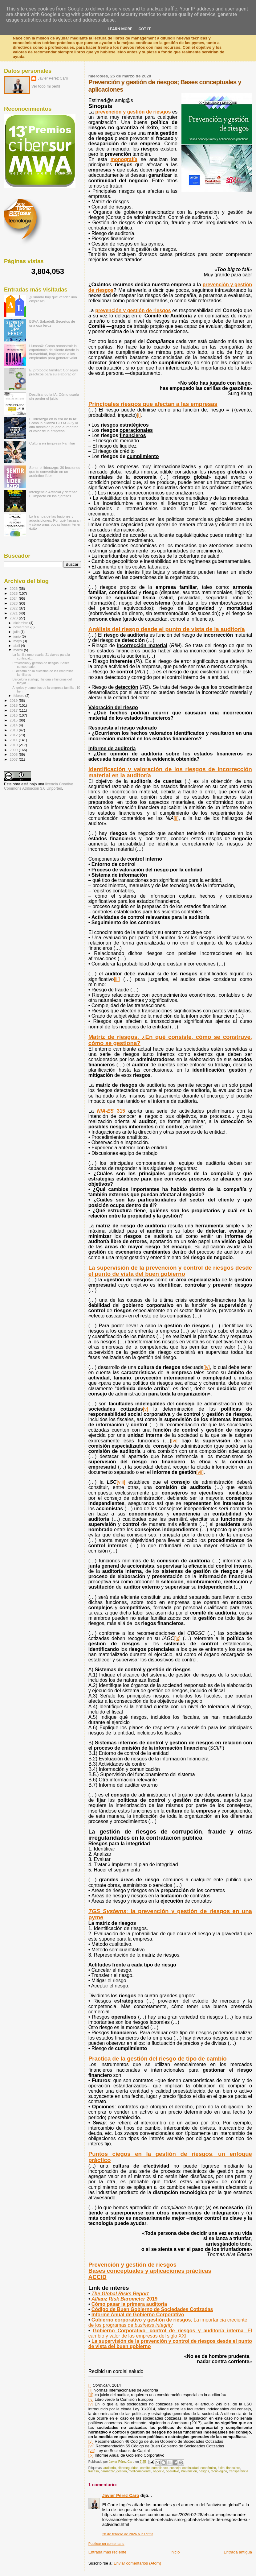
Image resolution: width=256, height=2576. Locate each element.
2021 (14, 613)
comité (145, 2468)
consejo (175, 2468)
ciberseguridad (127, 2468)
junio (18, 636)
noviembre (22, 627)
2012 (14, 735)
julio (17, 632)
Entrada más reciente (107, 2552)
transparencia (238, 2471)
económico (208, 2468)
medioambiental (139, 2471)
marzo (19, 650)
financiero (233, 2468)
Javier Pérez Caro (120, 2495)
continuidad (190, 2468)
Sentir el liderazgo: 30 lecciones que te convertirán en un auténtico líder (54, 471)
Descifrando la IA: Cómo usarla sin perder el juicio (54, 396)
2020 (14, 618)
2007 (14, 759)
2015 (14, 720)
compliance (160, 2468)
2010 (14, 745)
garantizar (108, 2471)
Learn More (120, 29)
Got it (144, 29)
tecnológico (219, 2471)
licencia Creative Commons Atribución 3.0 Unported (38, 786)
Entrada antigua (238, 2552)
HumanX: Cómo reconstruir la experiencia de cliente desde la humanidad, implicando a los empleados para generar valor (54, 352)
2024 (14, 598)
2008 (14, 754)
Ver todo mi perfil (45, 86)
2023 (14, 603)
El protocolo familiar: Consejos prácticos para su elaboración (53, 372)
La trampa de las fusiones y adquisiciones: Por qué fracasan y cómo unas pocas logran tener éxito (55, 522)
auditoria (110, 2468)
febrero (19, 695)
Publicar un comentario (106, 2543)
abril (17, 645)
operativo (172, 2471)
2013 (14, 730)
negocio (158, 2471)
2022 (14, 608)
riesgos (204, 2471)
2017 (14, 710)
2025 (14, 593)
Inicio (175, 2552)
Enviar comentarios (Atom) (137, 2563)
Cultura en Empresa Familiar (52, 443)
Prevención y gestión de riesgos (132, 2264)
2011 (14, 740)
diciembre (21, 623)
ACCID (97, 2277)
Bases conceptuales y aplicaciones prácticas (149, 2271)
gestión (121, 2471)
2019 (14, 700)
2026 (14, 588)
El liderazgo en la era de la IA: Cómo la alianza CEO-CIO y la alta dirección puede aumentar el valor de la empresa (53, 425)
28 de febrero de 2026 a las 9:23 (127, 2534)
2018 (14, 705)
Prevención (189, 2471)
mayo (18, 641)
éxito (221, 2468)
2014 (14, 725)
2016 (14, 715)
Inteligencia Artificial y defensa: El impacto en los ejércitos (54, 494)
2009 (14, 750)
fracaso (93, 2471)
